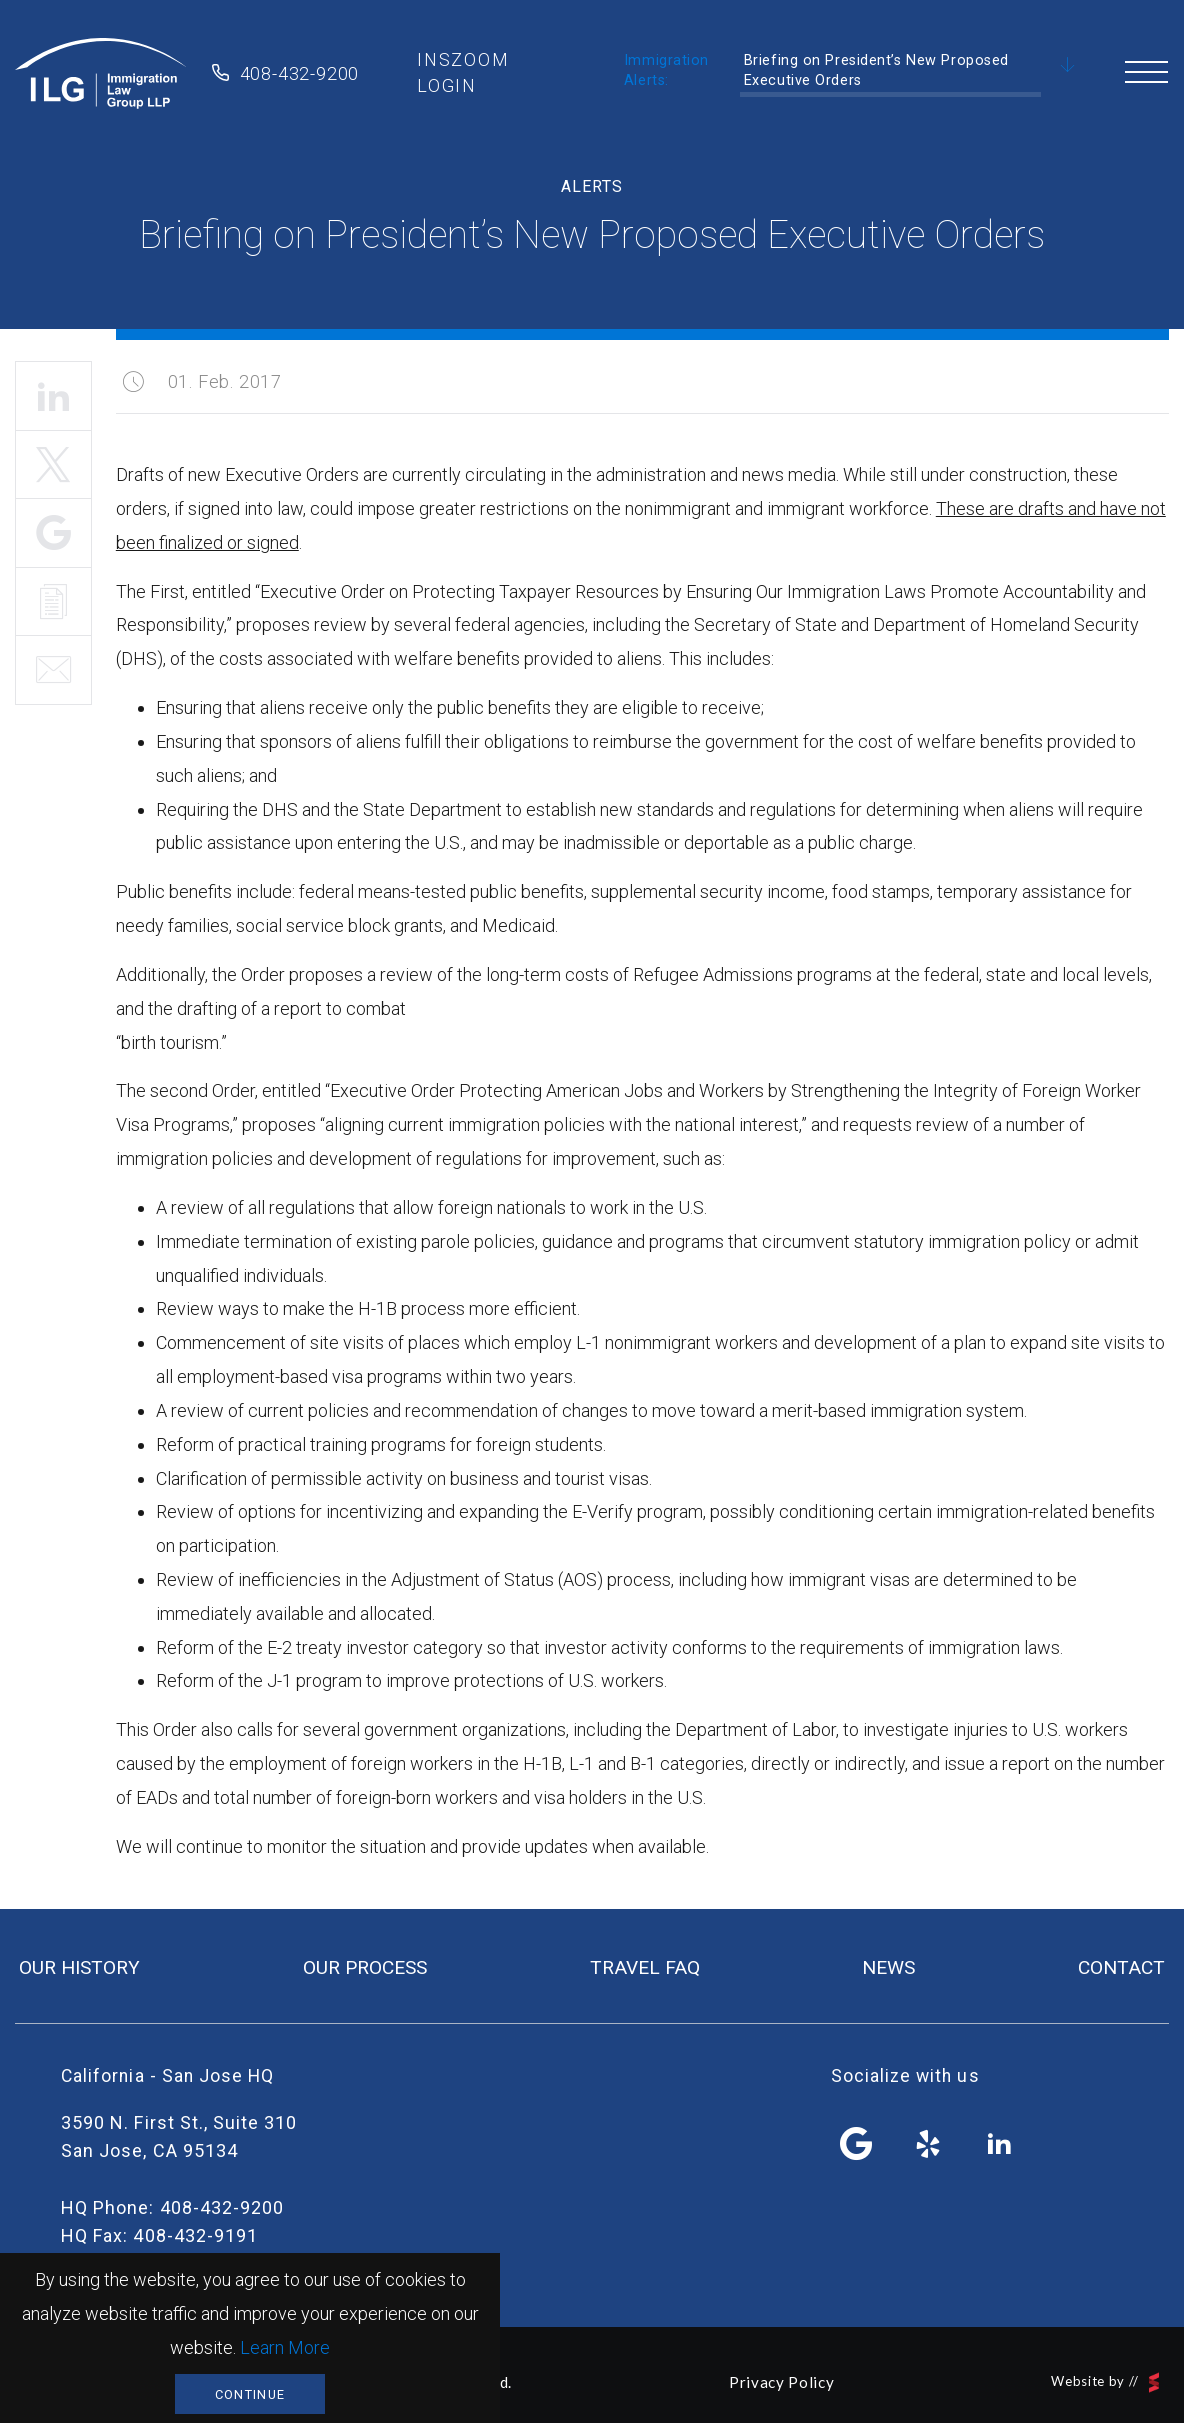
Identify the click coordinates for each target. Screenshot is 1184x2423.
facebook (857, 2144)
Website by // (1105, 2382)
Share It (53, 533)
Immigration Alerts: (666, 70)
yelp (928, 2144)
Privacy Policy (781, 2382)
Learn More (285, 2347)
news (888, 1967)
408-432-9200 (300, 73)
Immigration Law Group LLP (101, 73)
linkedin (999, 2144)
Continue (250, 2394)
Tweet (53, 465)
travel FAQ (645, 1967)
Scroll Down (1068, 66)
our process (365, 1967)
